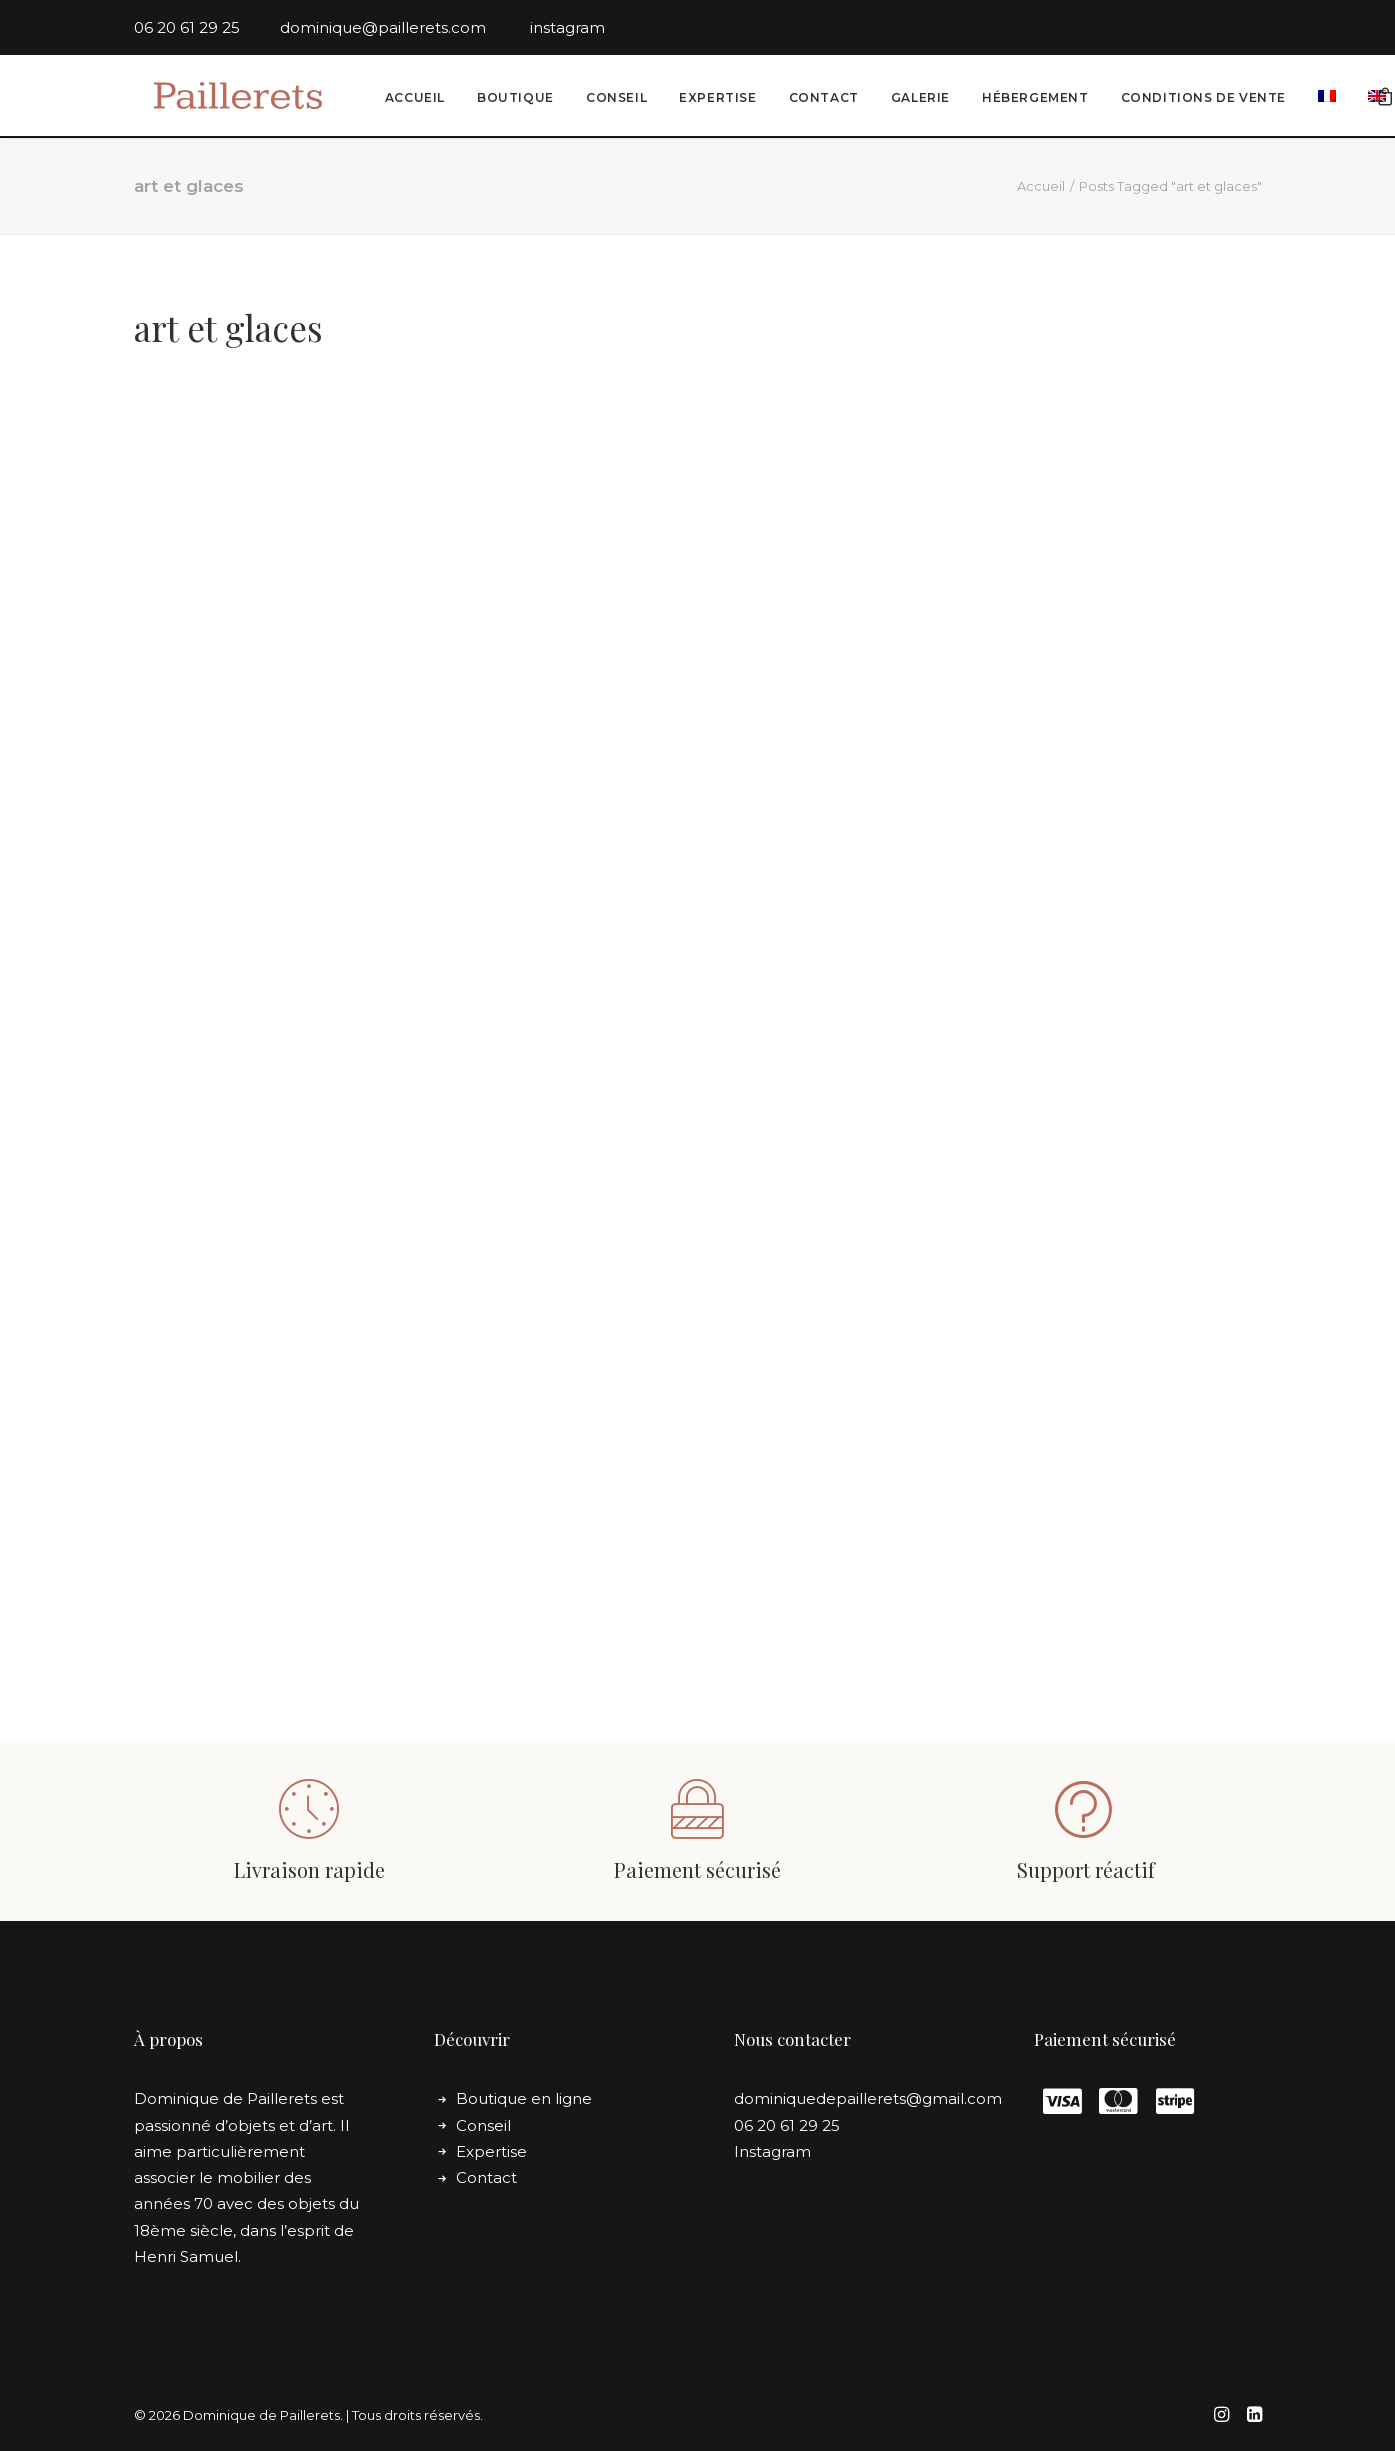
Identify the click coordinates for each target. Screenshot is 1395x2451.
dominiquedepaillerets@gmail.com (868, 2098)
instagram (567, 27)
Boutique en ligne (524, 2098)
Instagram (772, 2151)
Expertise (714, 98)
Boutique (512, 98)
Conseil (613, 98)
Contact (821, 98)
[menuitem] (412, 99)
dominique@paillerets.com (405, 27)
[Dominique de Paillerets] (227, 97)
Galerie (917, 98)
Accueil (412, 98)
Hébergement (1032, 98)
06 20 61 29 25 (207, 27)
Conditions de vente (1200, 98)
